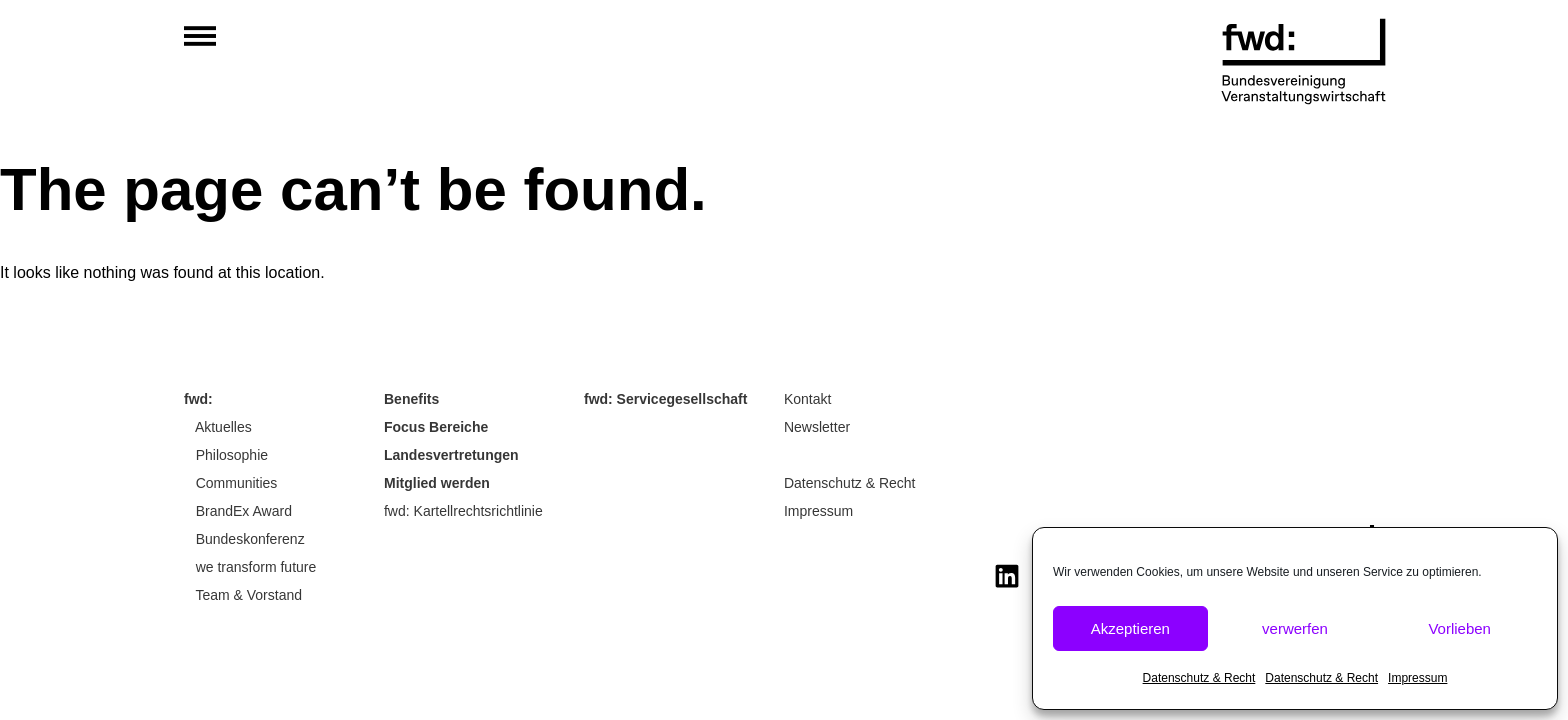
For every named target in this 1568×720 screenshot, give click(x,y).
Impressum (1417, 678)
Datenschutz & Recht (1199, 678)
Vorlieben (1459, 628)
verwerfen (1295, 628)
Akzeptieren (1130, 628)
